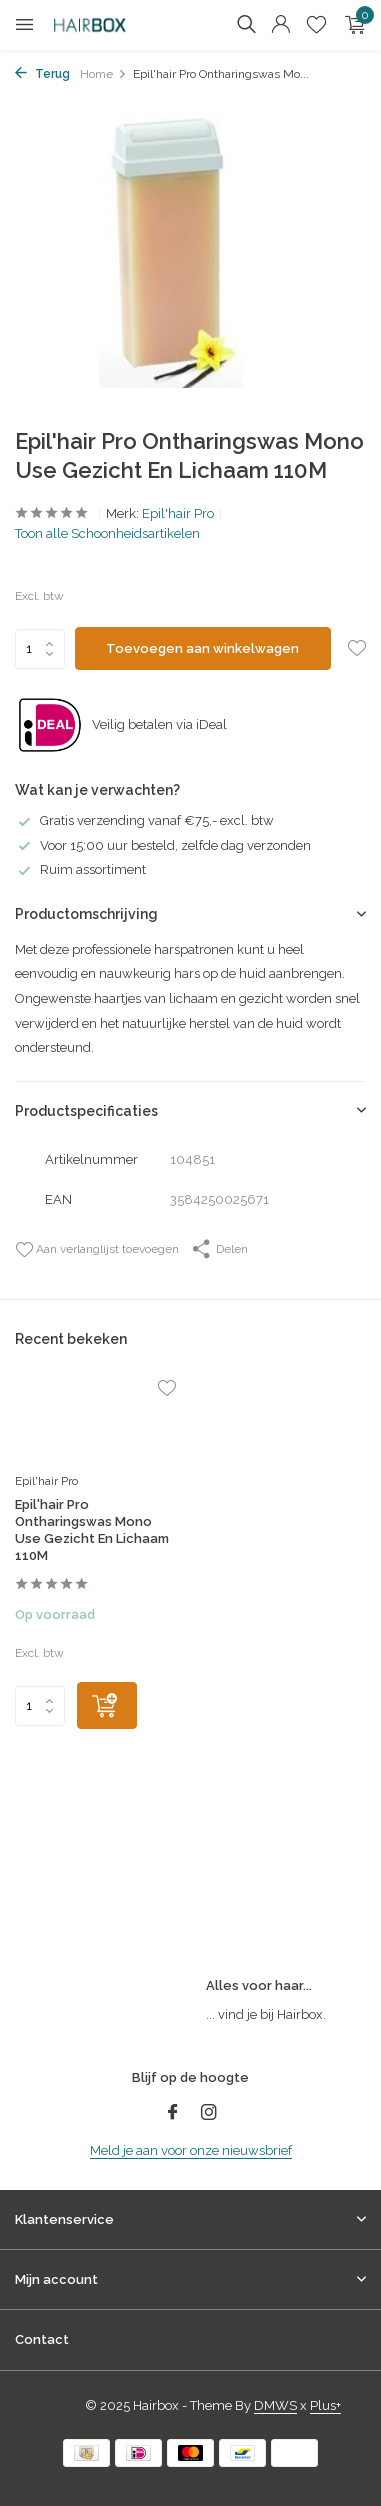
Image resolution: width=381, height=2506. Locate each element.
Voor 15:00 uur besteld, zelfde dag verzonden (163, 845)
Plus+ (325, 2405)
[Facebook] (173, 2114)
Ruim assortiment (80, 869)
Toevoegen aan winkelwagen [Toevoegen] (202, 648)
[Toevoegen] (107, 1705)
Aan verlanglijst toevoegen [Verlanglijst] (97, 1249)
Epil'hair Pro (178, 513)
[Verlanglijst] (316, 25)
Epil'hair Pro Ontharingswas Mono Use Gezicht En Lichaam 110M (92, 1530)
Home (103, 74)
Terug (42, 74)
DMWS (275, 2405)
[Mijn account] (280, 25)
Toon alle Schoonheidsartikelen (107, 533)
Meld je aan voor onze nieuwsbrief (191, 2150)
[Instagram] (209, 2114)
